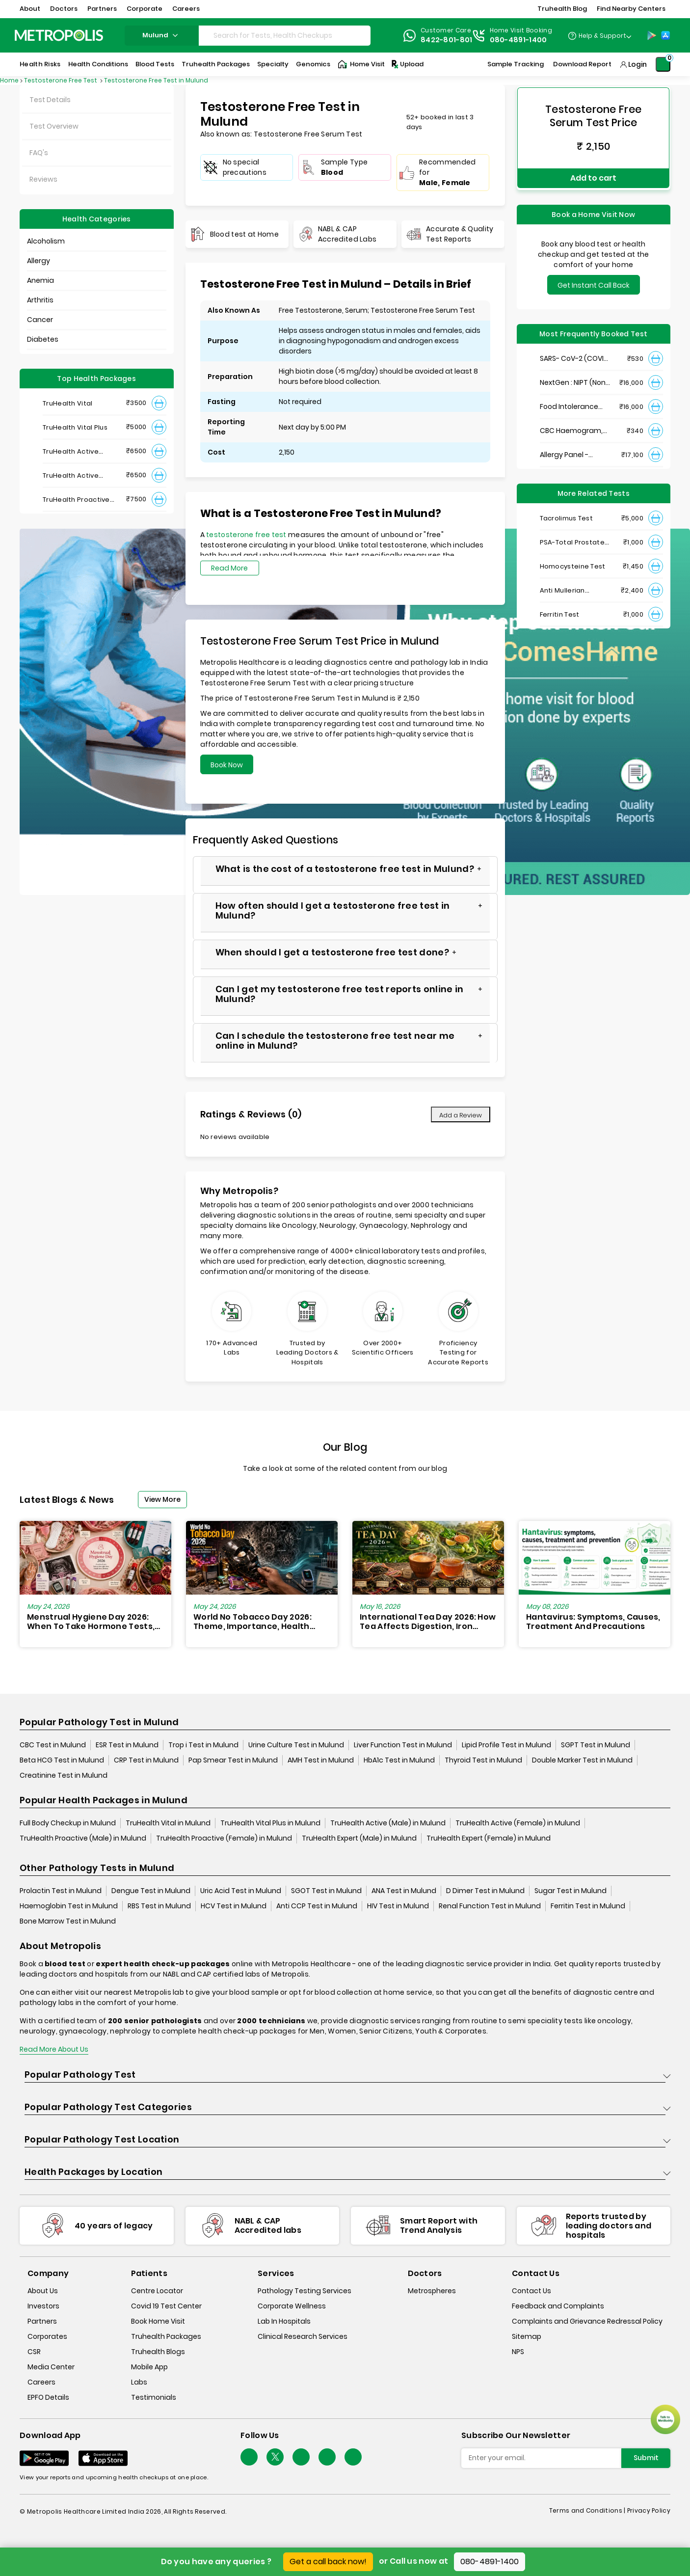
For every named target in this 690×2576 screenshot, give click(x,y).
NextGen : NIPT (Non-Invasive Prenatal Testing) (574, 378)
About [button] (30, 8)
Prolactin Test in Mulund (61, 1891)
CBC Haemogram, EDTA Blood (571, 426)
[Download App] (44, 2458)
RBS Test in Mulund (159, 1906)
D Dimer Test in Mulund (485, 1891)
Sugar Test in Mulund (570, 1891)
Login (637, 64)
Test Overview (54, 126)
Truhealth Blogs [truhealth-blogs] (158, 2352)
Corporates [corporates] (47, 2337)
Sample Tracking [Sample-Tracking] (515, 64)
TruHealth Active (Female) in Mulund (517, 1823)
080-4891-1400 (489, 2561)
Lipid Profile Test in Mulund (506, 1745)
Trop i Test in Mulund (203, 1745)
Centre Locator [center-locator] (157, 2291)
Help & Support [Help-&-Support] (602, 35)
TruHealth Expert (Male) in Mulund (359, 1838)
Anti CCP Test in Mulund (316, 1906)
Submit (646, 2458)
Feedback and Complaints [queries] (558, 2306)
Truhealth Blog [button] (562, 8)
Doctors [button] (64, 8)
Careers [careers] (41, 2382)
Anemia (40, 280)
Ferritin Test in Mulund (588, 1906)
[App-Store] (665, 35)
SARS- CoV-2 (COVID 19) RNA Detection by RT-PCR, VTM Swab (574, 354)
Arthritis (40, 300)
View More (162, 1499)
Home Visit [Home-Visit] (361, 64)
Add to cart (593, 175)
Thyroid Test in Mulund (483, 1760)
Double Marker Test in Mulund (582, 1760)
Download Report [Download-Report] (582, 64)
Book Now (227, 765)
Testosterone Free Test (61, 80)
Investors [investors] (43, 2306)
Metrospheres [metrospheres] (432, 2291)
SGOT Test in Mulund (326, 1891)
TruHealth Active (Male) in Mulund (388, 1823)
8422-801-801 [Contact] (447, 40)
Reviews (43, 179)
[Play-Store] (652, 35)
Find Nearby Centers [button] (631, 8)
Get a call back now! (328, 2561)
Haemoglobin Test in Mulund (69, 1906)
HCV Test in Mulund (233, 1906)
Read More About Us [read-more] (54, 2049)
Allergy (38, 261)
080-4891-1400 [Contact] (518, 40)
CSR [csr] (34, 2352)
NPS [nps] (518, 2352)
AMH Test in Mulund (321, 1760)
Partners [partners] (42, 2322)
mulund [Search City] (161, 35)
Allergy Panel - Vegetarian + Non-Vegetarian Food (571, 450)
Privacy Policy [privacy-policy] (648, 2510)
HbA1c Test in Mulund (399, 1760)
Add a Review (460, 1115)
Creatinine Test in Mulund (63, 1775)
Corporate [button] (144, 8)
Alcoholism (46, 241)
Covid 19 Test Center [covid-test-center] (166, 2306)
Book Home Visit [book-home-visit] (158, 2322)
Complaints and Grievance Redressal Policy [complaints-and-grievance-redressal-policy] (587, 2322)
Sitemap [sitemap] (526, 2337)
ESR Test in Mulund (127, 1745)
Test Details (50, 100)
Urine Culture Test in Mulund (296, 1745)
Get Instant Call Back (593, 281)
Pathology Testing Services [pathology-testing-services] (304, 2291)
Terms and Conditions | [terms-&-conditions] (588, 2510)
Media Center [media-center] (51, 2367)
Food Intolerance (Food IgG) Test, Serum (569, 402)
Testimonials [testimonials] (153, 2398)
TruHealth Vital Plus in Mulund (270, 1823)
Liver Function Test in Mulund (403, 1745)
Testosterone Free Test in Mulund (156, 80)
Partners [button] (102, 8)
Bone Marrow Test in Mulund (68, 1921)
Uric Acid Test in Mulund (240, 1891)
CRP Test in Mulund (146, 1760)
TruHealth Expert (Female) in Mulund (488, 1838)
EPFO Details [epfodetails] (48, 2398)
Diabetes (42, 339)
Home (9, 80)
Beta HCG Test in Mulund (62, 1760)
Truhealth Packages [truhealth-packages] (166, 2337)
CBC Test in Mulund (53, 1745)
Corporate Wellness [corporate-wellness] (292, 2306)
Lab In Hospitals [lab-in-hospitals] (284, 2322)
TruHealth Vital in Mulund (168, 1823)
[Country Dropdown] (599, 35)
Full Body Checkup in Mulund (68, 1823)
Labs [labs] (139, 2382)
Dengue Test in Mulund (150, 1891)
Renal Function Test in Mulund (490, 1906)
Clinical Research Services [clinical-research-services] (302, 2337)
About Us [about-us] (42, 2291)
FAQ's (38, 153)
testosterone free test (247, 535)
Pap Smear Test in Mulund (233, 1760)
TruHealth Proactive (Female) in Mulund (224, 1838)
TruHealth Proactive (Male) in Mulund (83, 1838)
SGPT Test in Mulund (595, 1745)
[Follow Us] (249, 2457)
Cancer (40, 320)
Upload (407, 64)
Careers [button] (186, 8)
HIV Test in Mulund (398, 1906)
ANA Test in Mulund (404, 1891)
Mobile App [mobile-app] (149, 2367)
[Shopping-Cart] (663, 64)
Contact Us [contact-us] (531, 2291)
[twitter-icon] (275, 2457)
